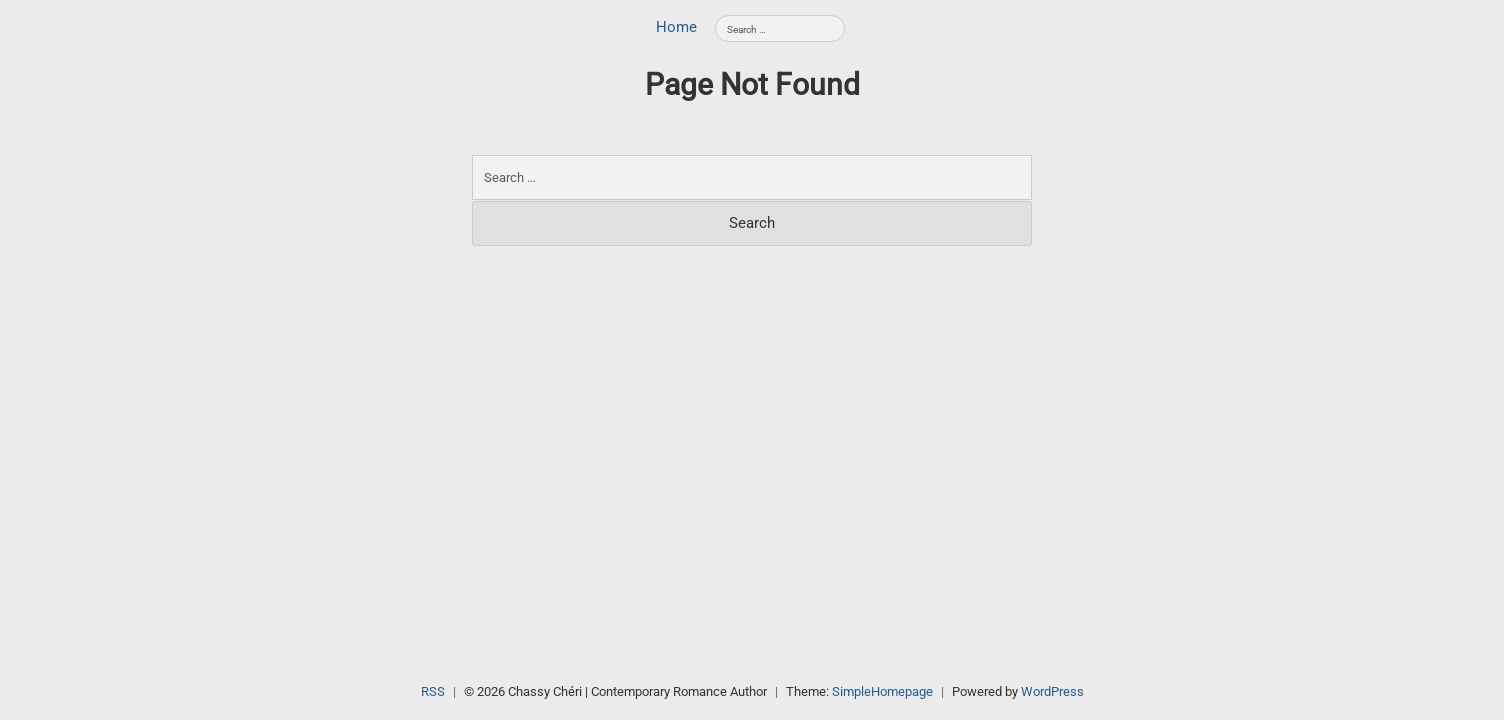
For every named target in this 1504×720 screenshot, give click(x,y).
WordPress (1052, 691)
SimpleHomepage (882, 691)
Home (676, 27)
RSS (433, 691)
